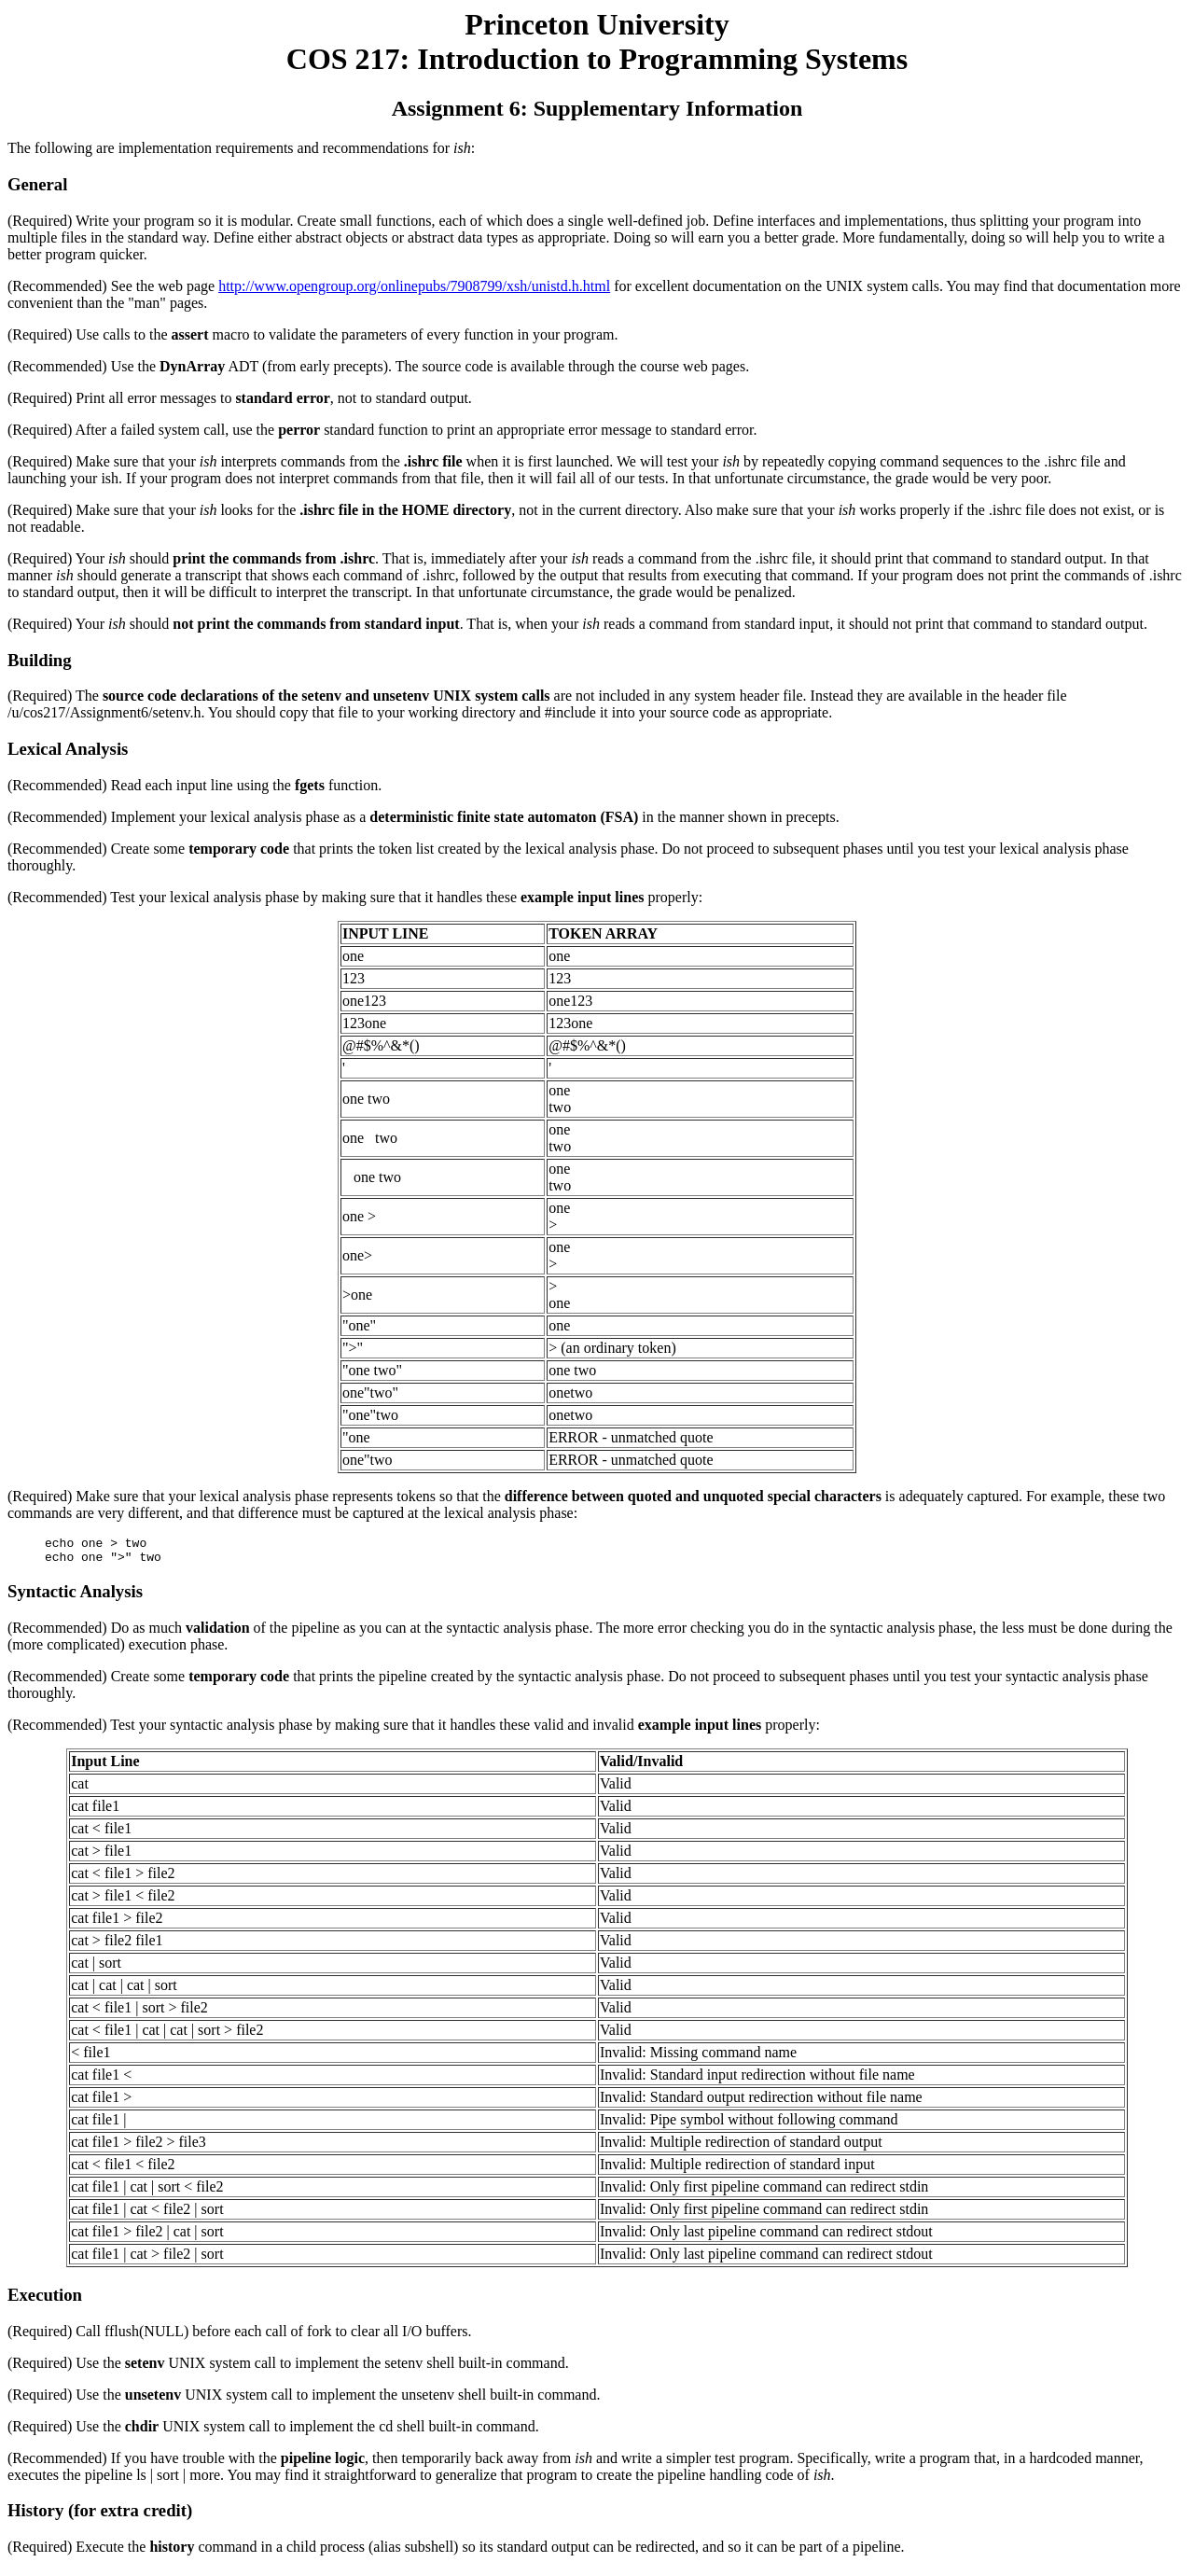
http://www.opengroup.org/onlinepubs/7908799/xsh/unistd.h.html (414, 286)
